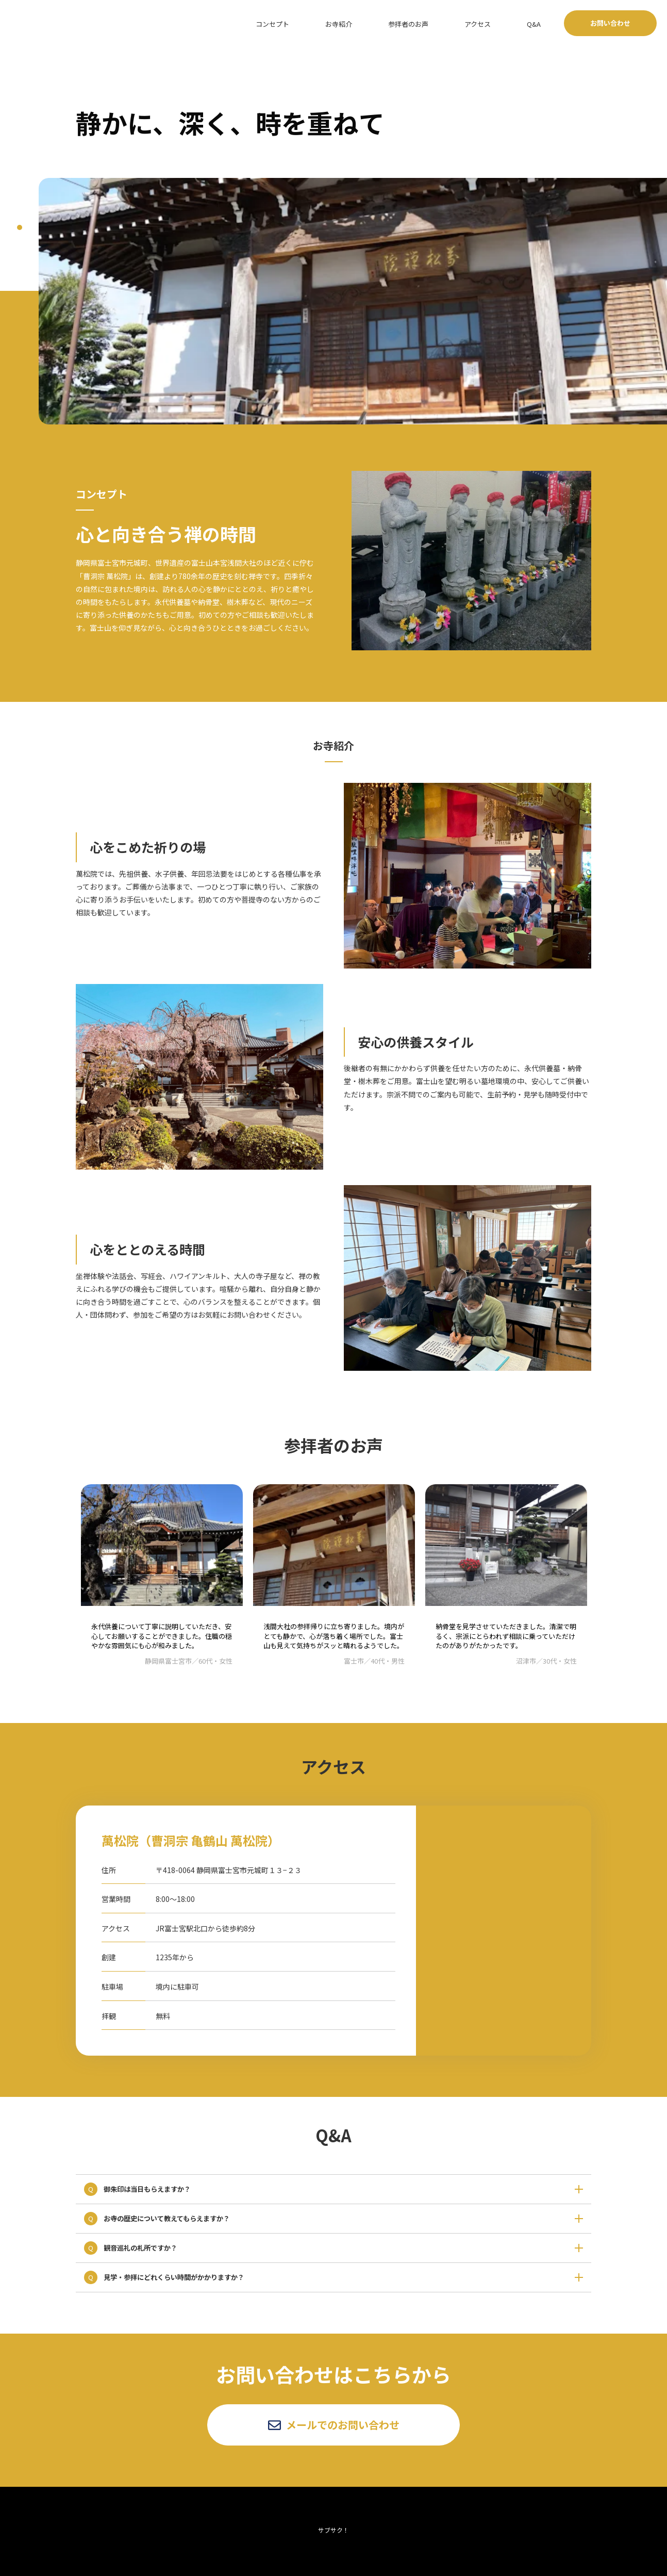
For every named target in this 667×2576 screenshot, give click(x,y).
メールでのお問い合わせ (333, 2424)
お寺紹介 (389, 23)
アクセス (503, 23)
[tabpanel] (353, 301)
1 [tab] (19, 227)
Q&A (543, 23)
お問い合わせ (610, 23)
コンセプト (337, 23)
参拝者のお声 (446, 23)
